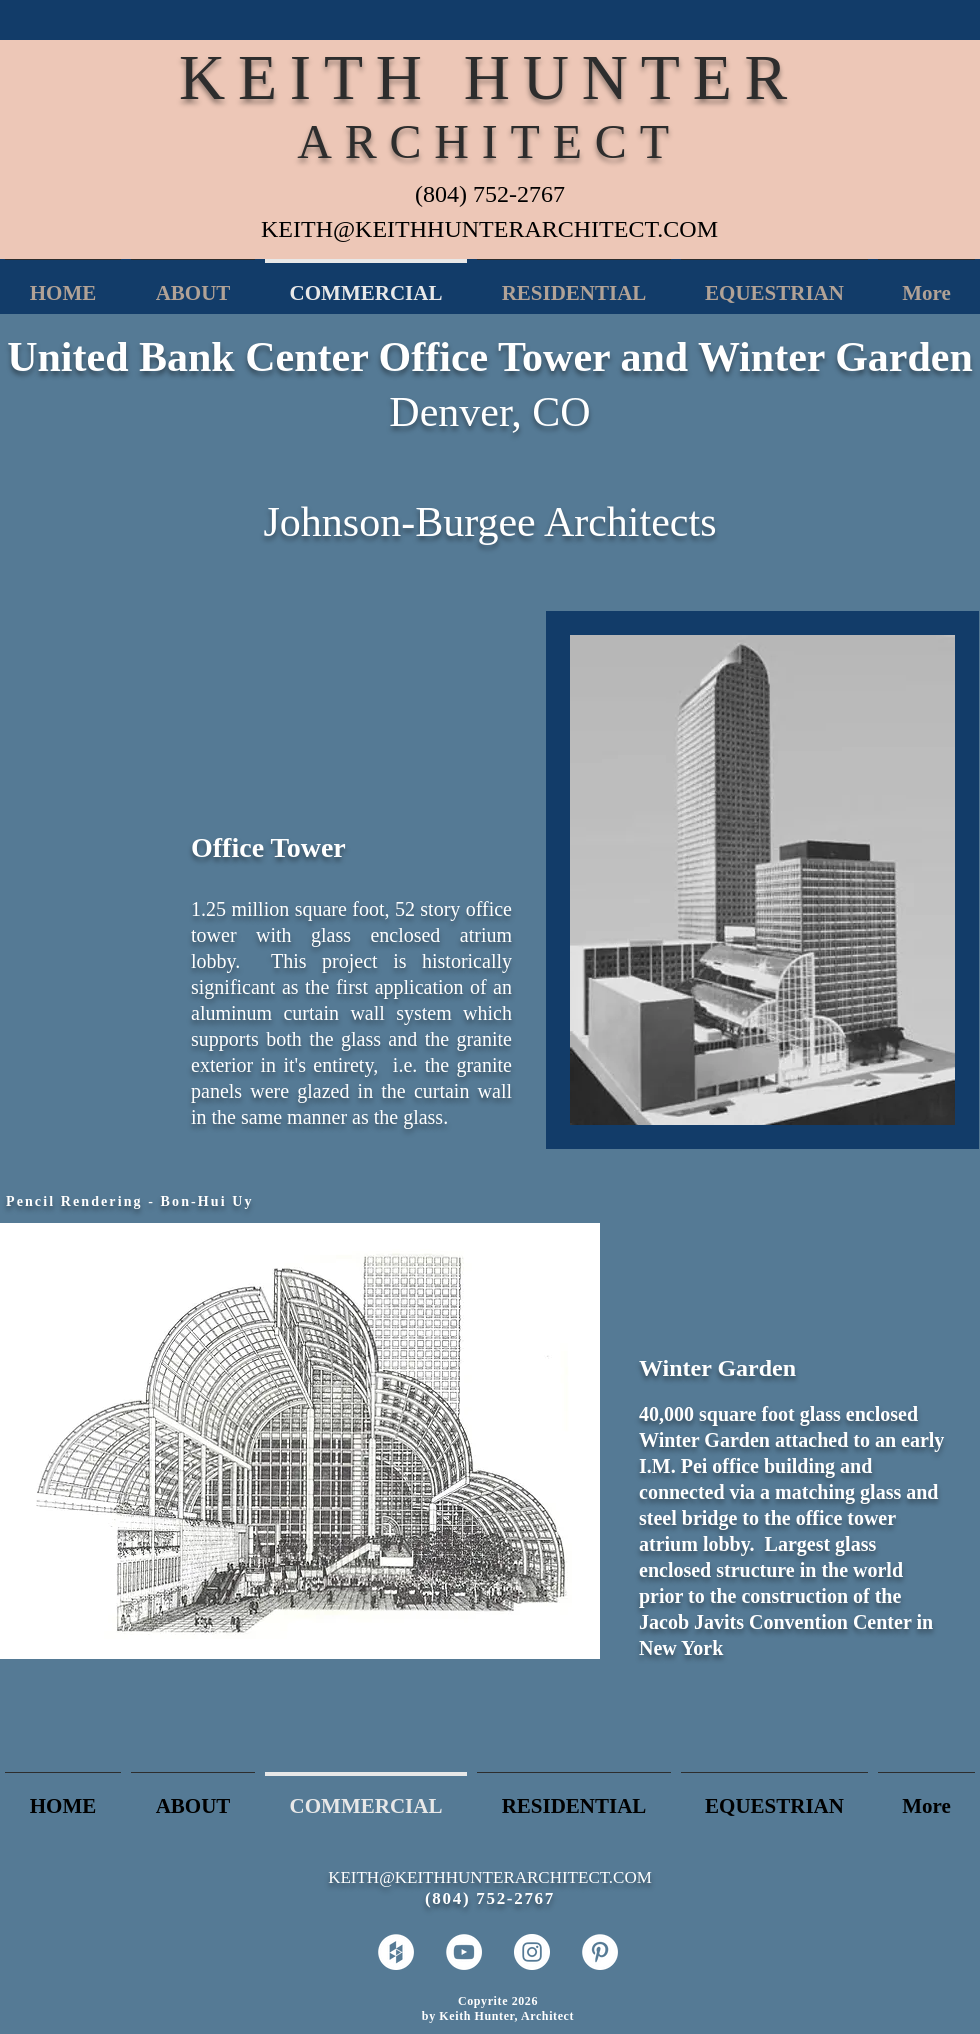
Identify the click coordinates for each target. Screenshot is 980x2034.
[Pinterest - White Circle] (600, 1952)
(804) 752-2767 (490, 194)
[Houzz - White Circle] (396, 1952)
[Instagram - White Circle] (532, 1952)
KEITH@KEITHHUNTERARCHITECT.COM (489, 229)
